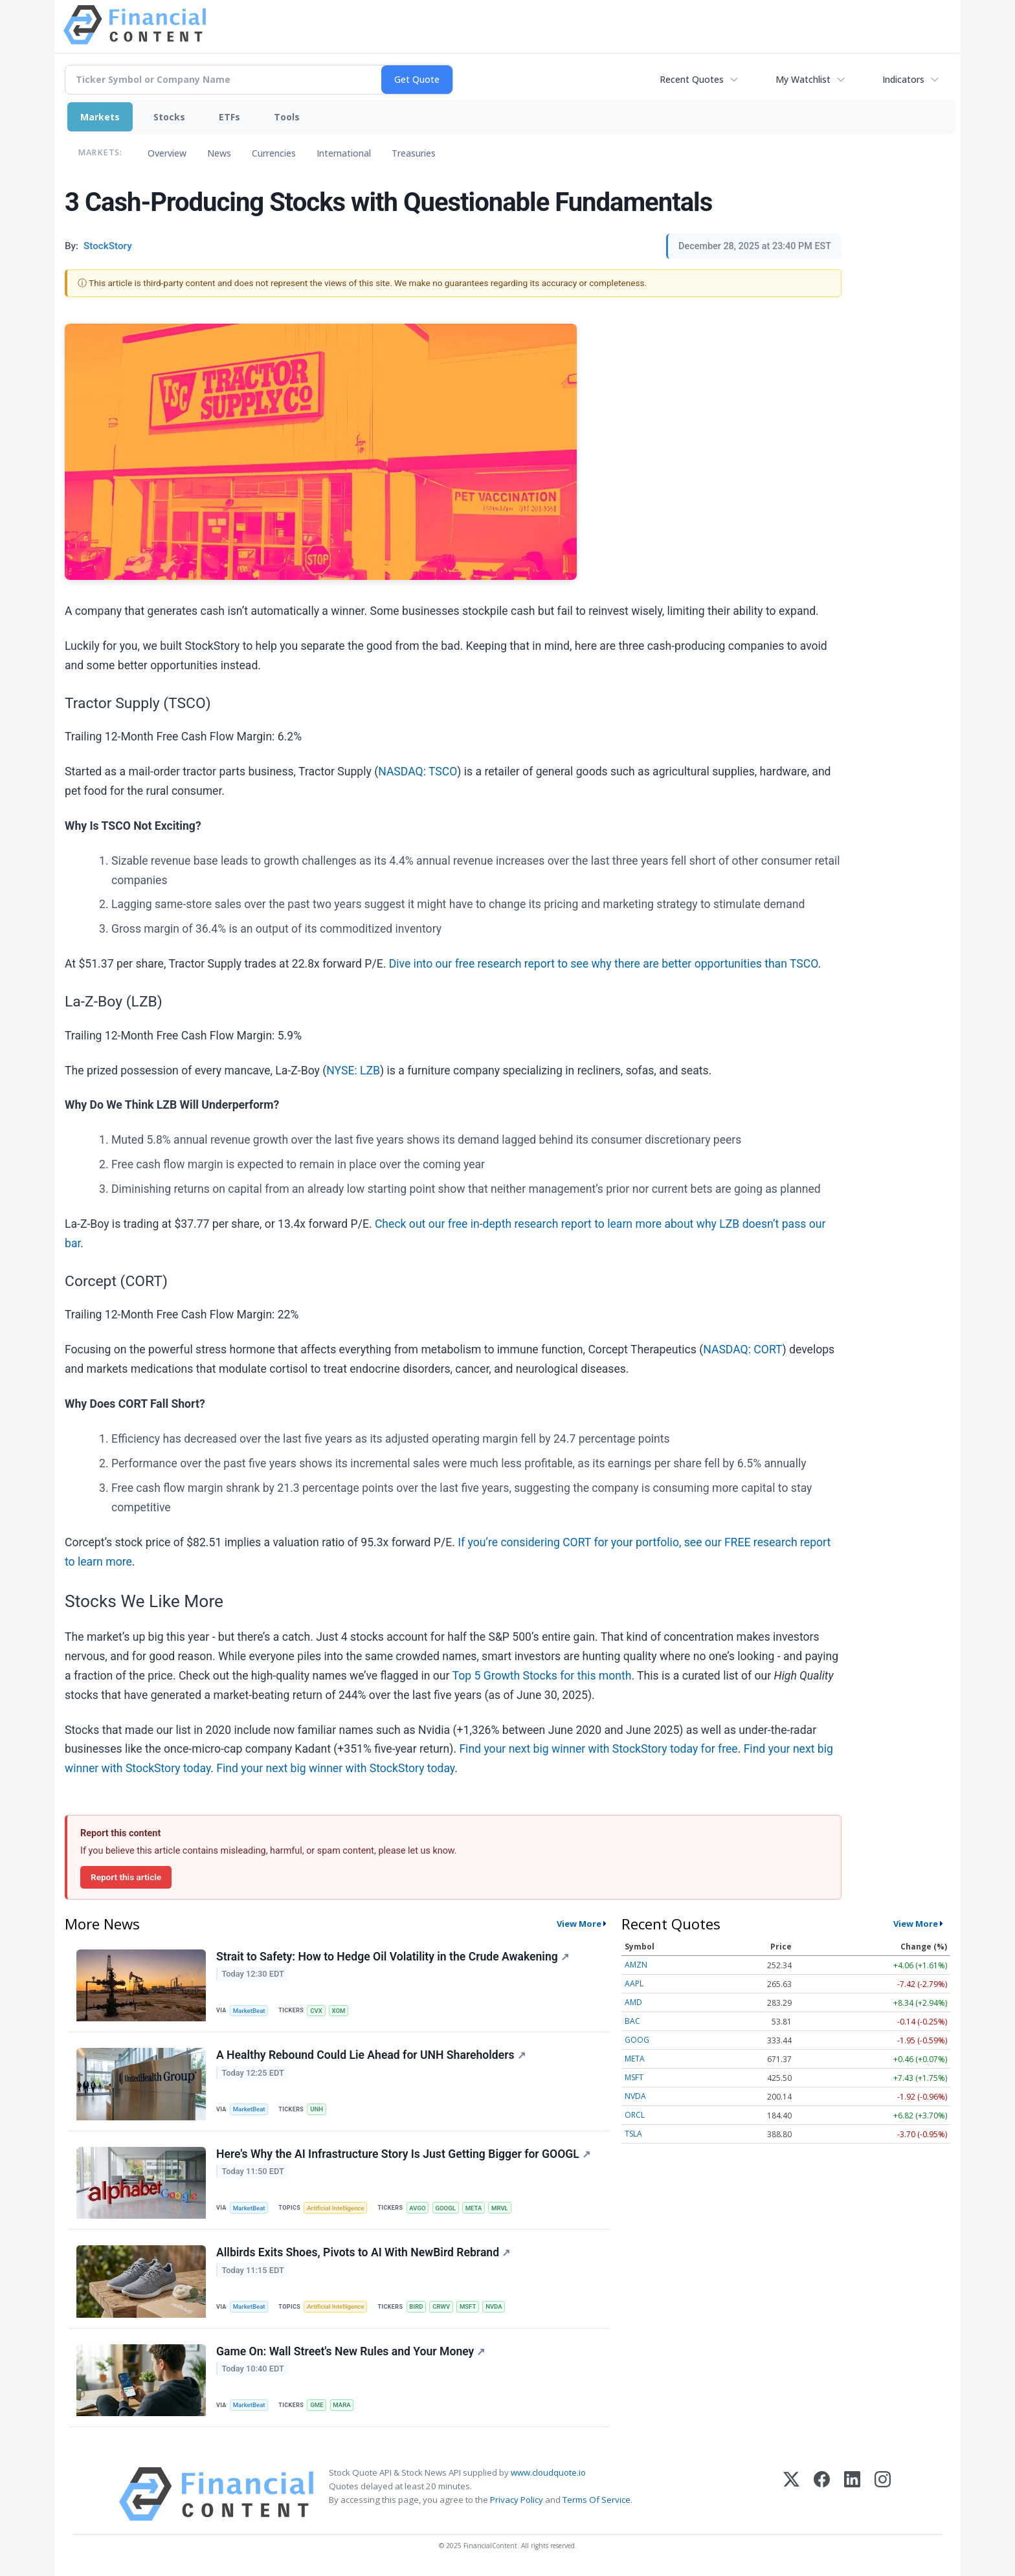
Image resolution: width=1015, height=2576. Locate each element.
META (473, 2208)
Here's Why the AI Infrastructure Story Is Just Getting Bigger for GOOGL (403, 2154)
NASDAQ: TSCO (417, 771)
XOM (339, 2010)
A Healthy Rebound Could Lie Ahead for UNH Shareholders (371, 2055)
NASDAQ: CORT (742, 1349)
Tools (287, 117)
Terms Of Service (596, 2499)
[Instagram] (882, 2494)
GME (316, 2404)
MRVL (499, 2208)
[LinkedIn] (852, 2494)
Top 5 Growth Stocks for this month (542, 1675)
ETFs (229, 117)
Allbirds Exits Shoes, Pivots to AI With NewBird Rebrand (363, 2252)
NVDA (493, 2306)
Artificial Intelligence (335, 2208)
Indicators (903, 79)
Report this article (126, 1877)
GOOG (637, 2039)
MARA (341, 2404)
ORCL (635, 2114)
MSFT (468, 2306)
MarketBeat (249, 2010)
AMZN (636, 1964)
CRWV (441, 2306)
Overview (167, 153)
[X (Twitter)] (791, 2494)
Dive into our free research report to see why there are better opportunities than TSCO (603, 963)
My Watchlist (803, 79)
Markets (100, 117)
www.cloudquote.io (548, 2472)
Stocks (169, 117)
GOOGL (445, 2208)
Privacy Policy (516, 2499)
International (344, 153)
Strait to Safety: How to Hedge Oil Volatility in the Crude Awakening (392, 1956)
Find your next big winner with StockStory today (335, 1768)
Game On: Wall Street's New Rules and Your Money (350, 2351)
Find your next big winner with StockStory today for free (598, 1748)
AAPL (634, 1983)
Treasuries (414, 153)
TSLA (633, 2133)
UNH (316, 2109)
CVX (316, 2010)
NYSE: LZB (353, 1070)
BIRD (416, 2306)
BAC (632, 2020)
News (219, 153)
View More (579, 1923)
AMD (633, 2002)
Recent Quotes (692, 79)
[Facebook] (822, 2494)
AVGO (417, 2208)
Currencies (274, 153)
